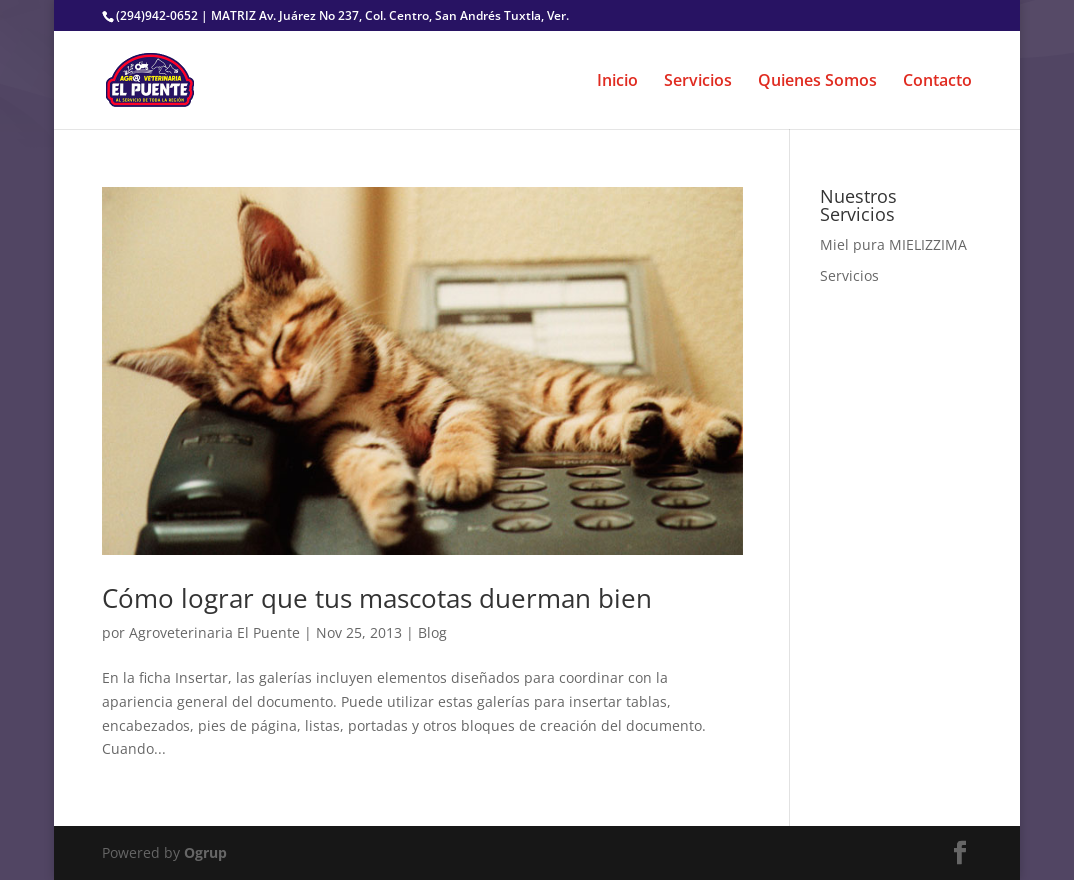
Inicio (617, 82)
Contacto (937, 82)
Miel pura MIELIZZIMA (893, 244)
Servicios (698, 82)
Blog (432, 632)
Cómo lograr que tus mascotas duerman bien (377, 598)
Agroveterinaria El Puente (214, 632)
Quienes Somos (817, 82)
